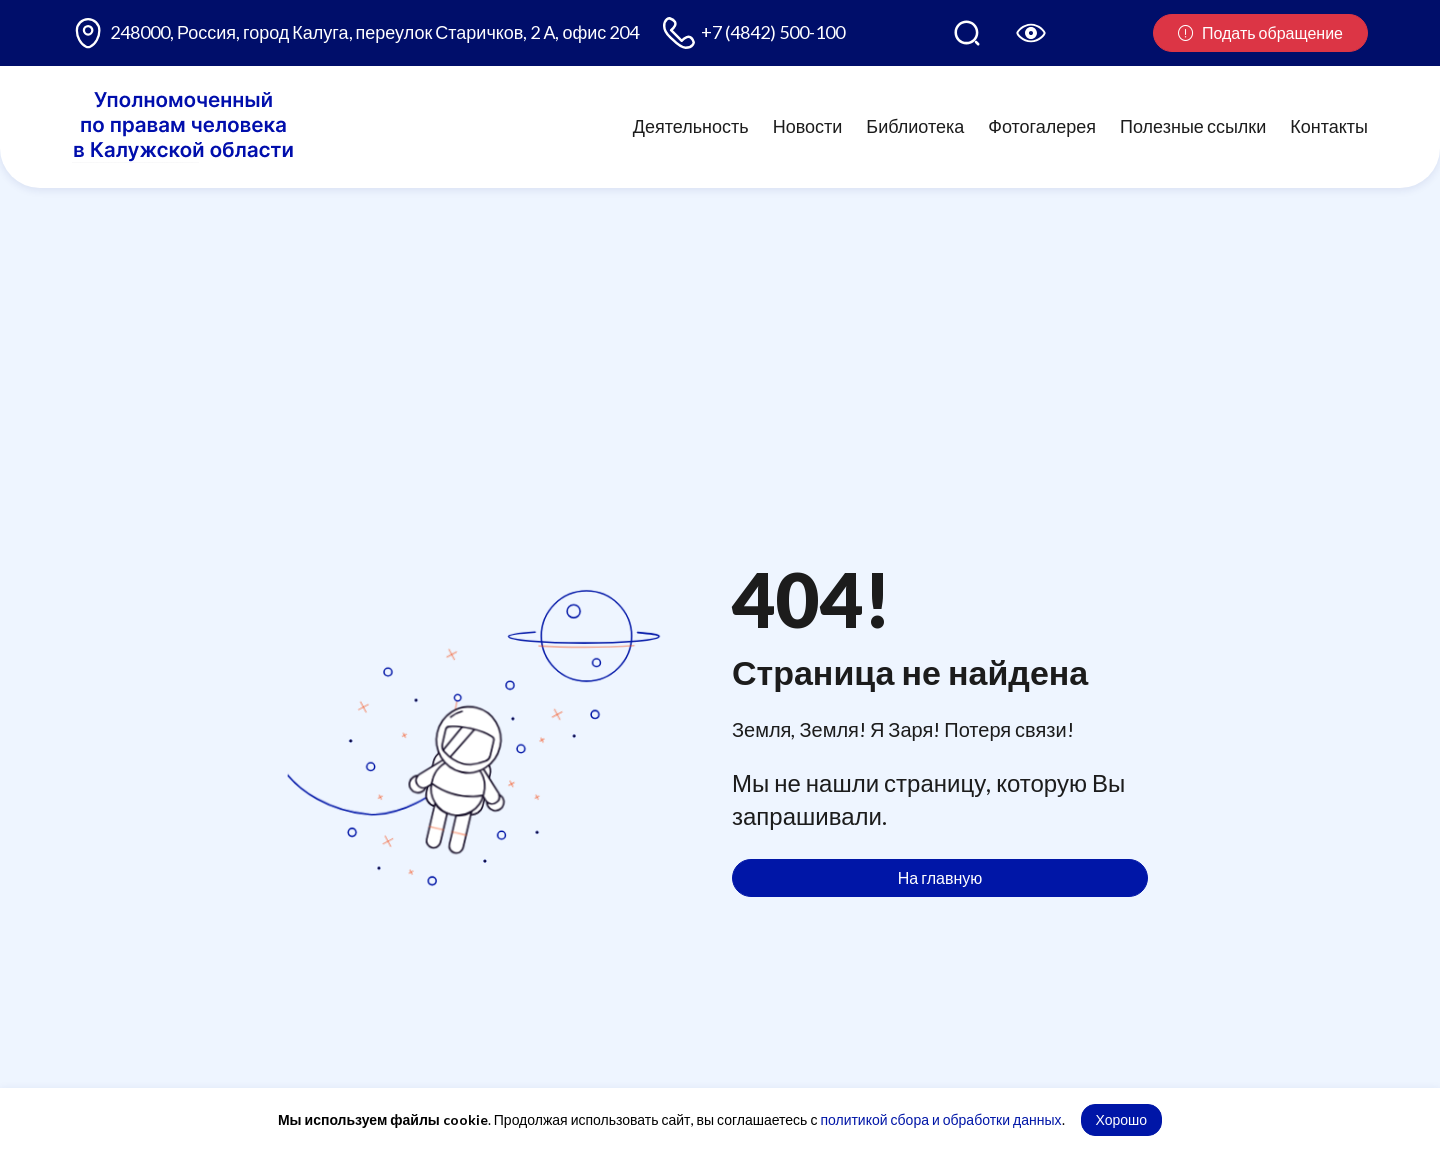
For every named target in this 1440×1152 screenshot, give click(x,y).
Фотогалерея (1042, 126)
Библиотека (915, 126)
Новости (808, 126)
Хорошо (1122, 1119)
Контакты (1329, 126)
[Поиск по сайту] (967, 33)
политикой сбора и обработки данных (940, 1119)
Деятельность (691, 126)
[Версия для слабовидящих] (1031, 33)
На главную (940, 877)
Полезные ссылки (1193, 126)
